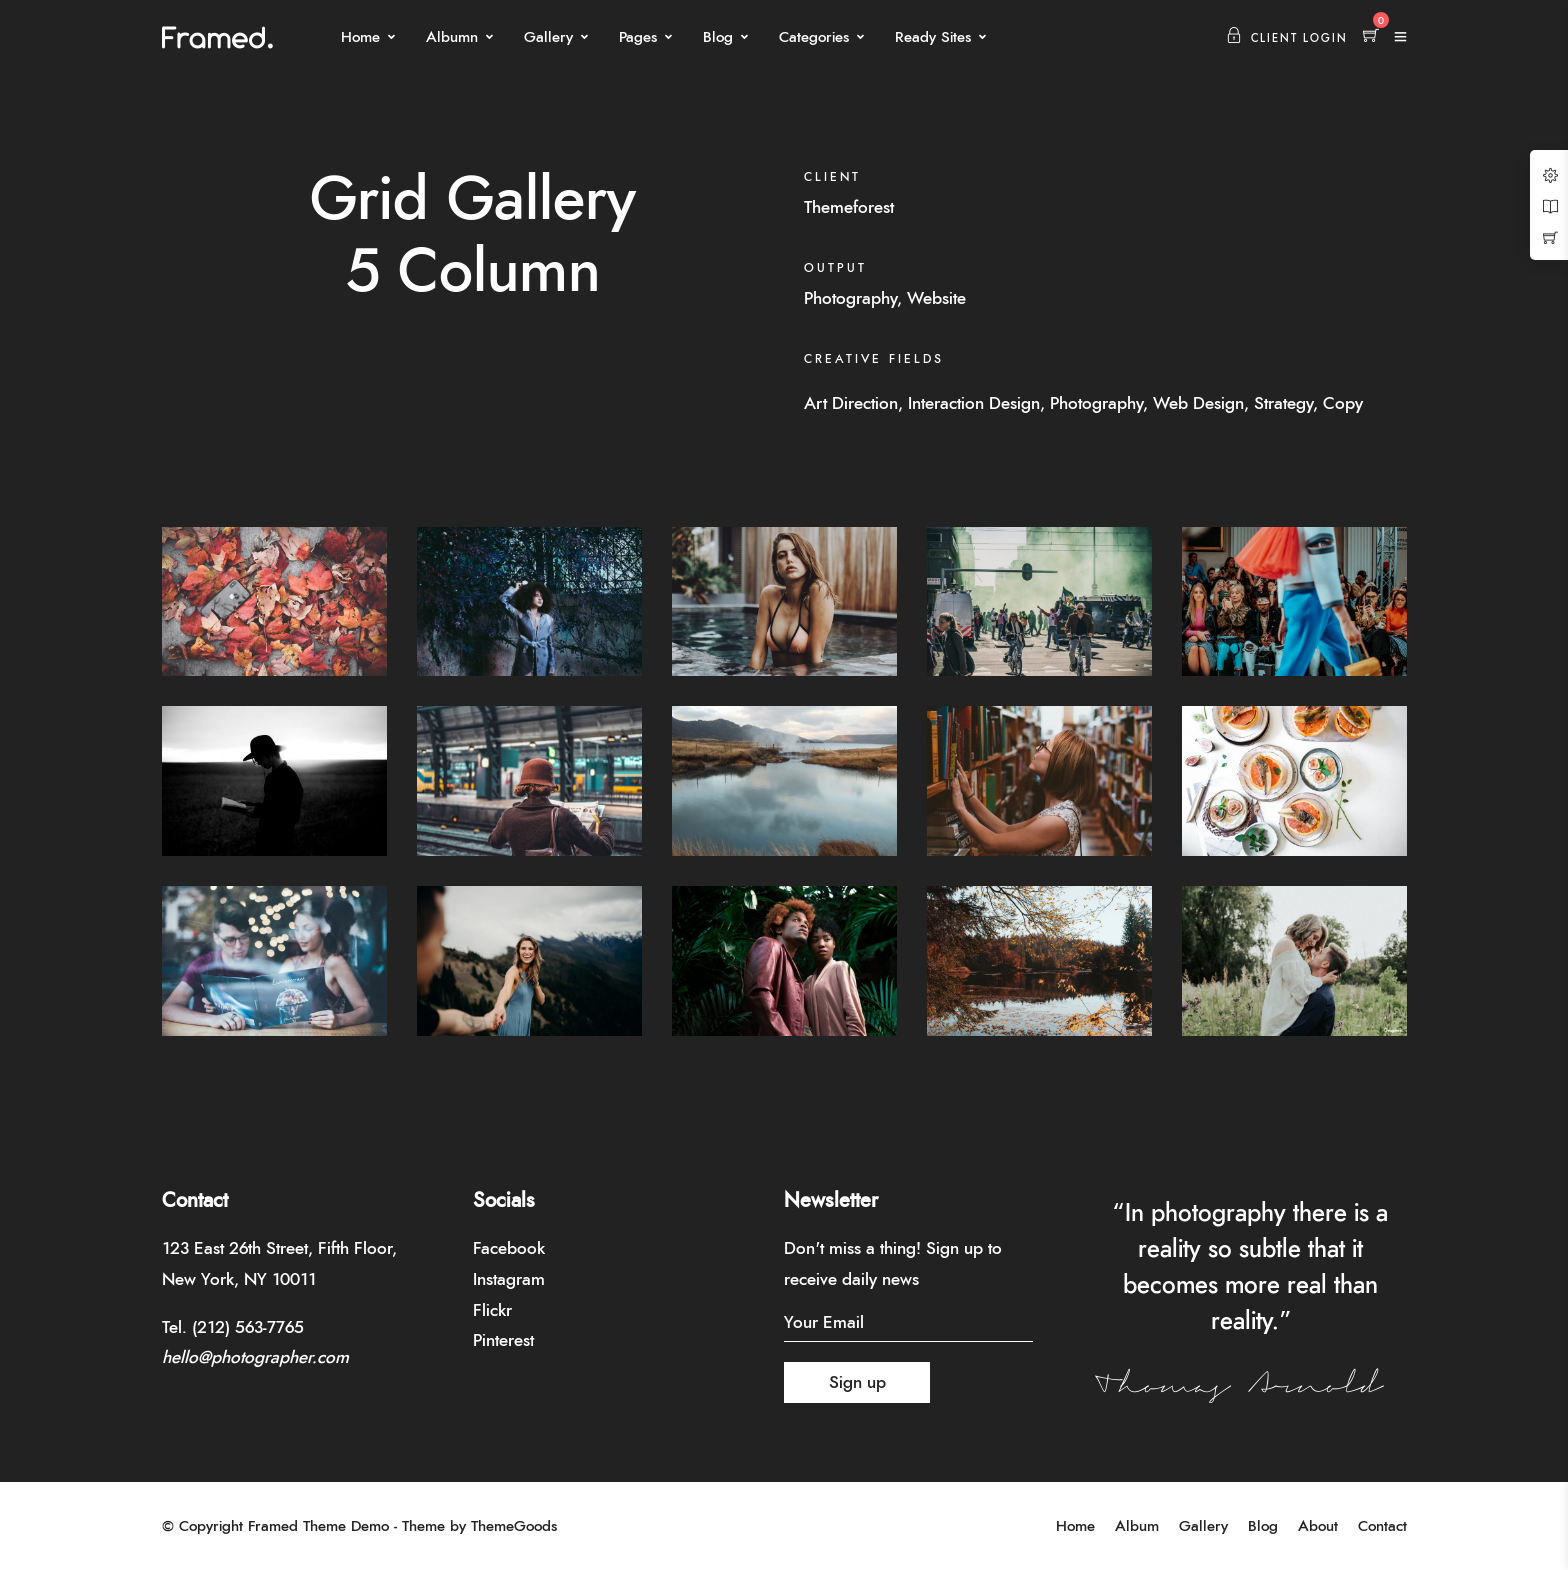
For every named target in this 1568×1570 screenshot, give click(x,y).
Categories (814, 37)
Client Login (1287, 38)
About (1318, 1526)
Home (360, 37)
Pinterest (503, 1340)
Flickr (492, 1310)
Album (1137, 1526)
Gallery (548, 37)
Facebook (509, 1248)
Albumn (452, 37)
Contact (1382, 1526)
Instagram (509, 1279)
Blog (718, 37)
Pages (638, 37)
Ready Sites (933, 37)
